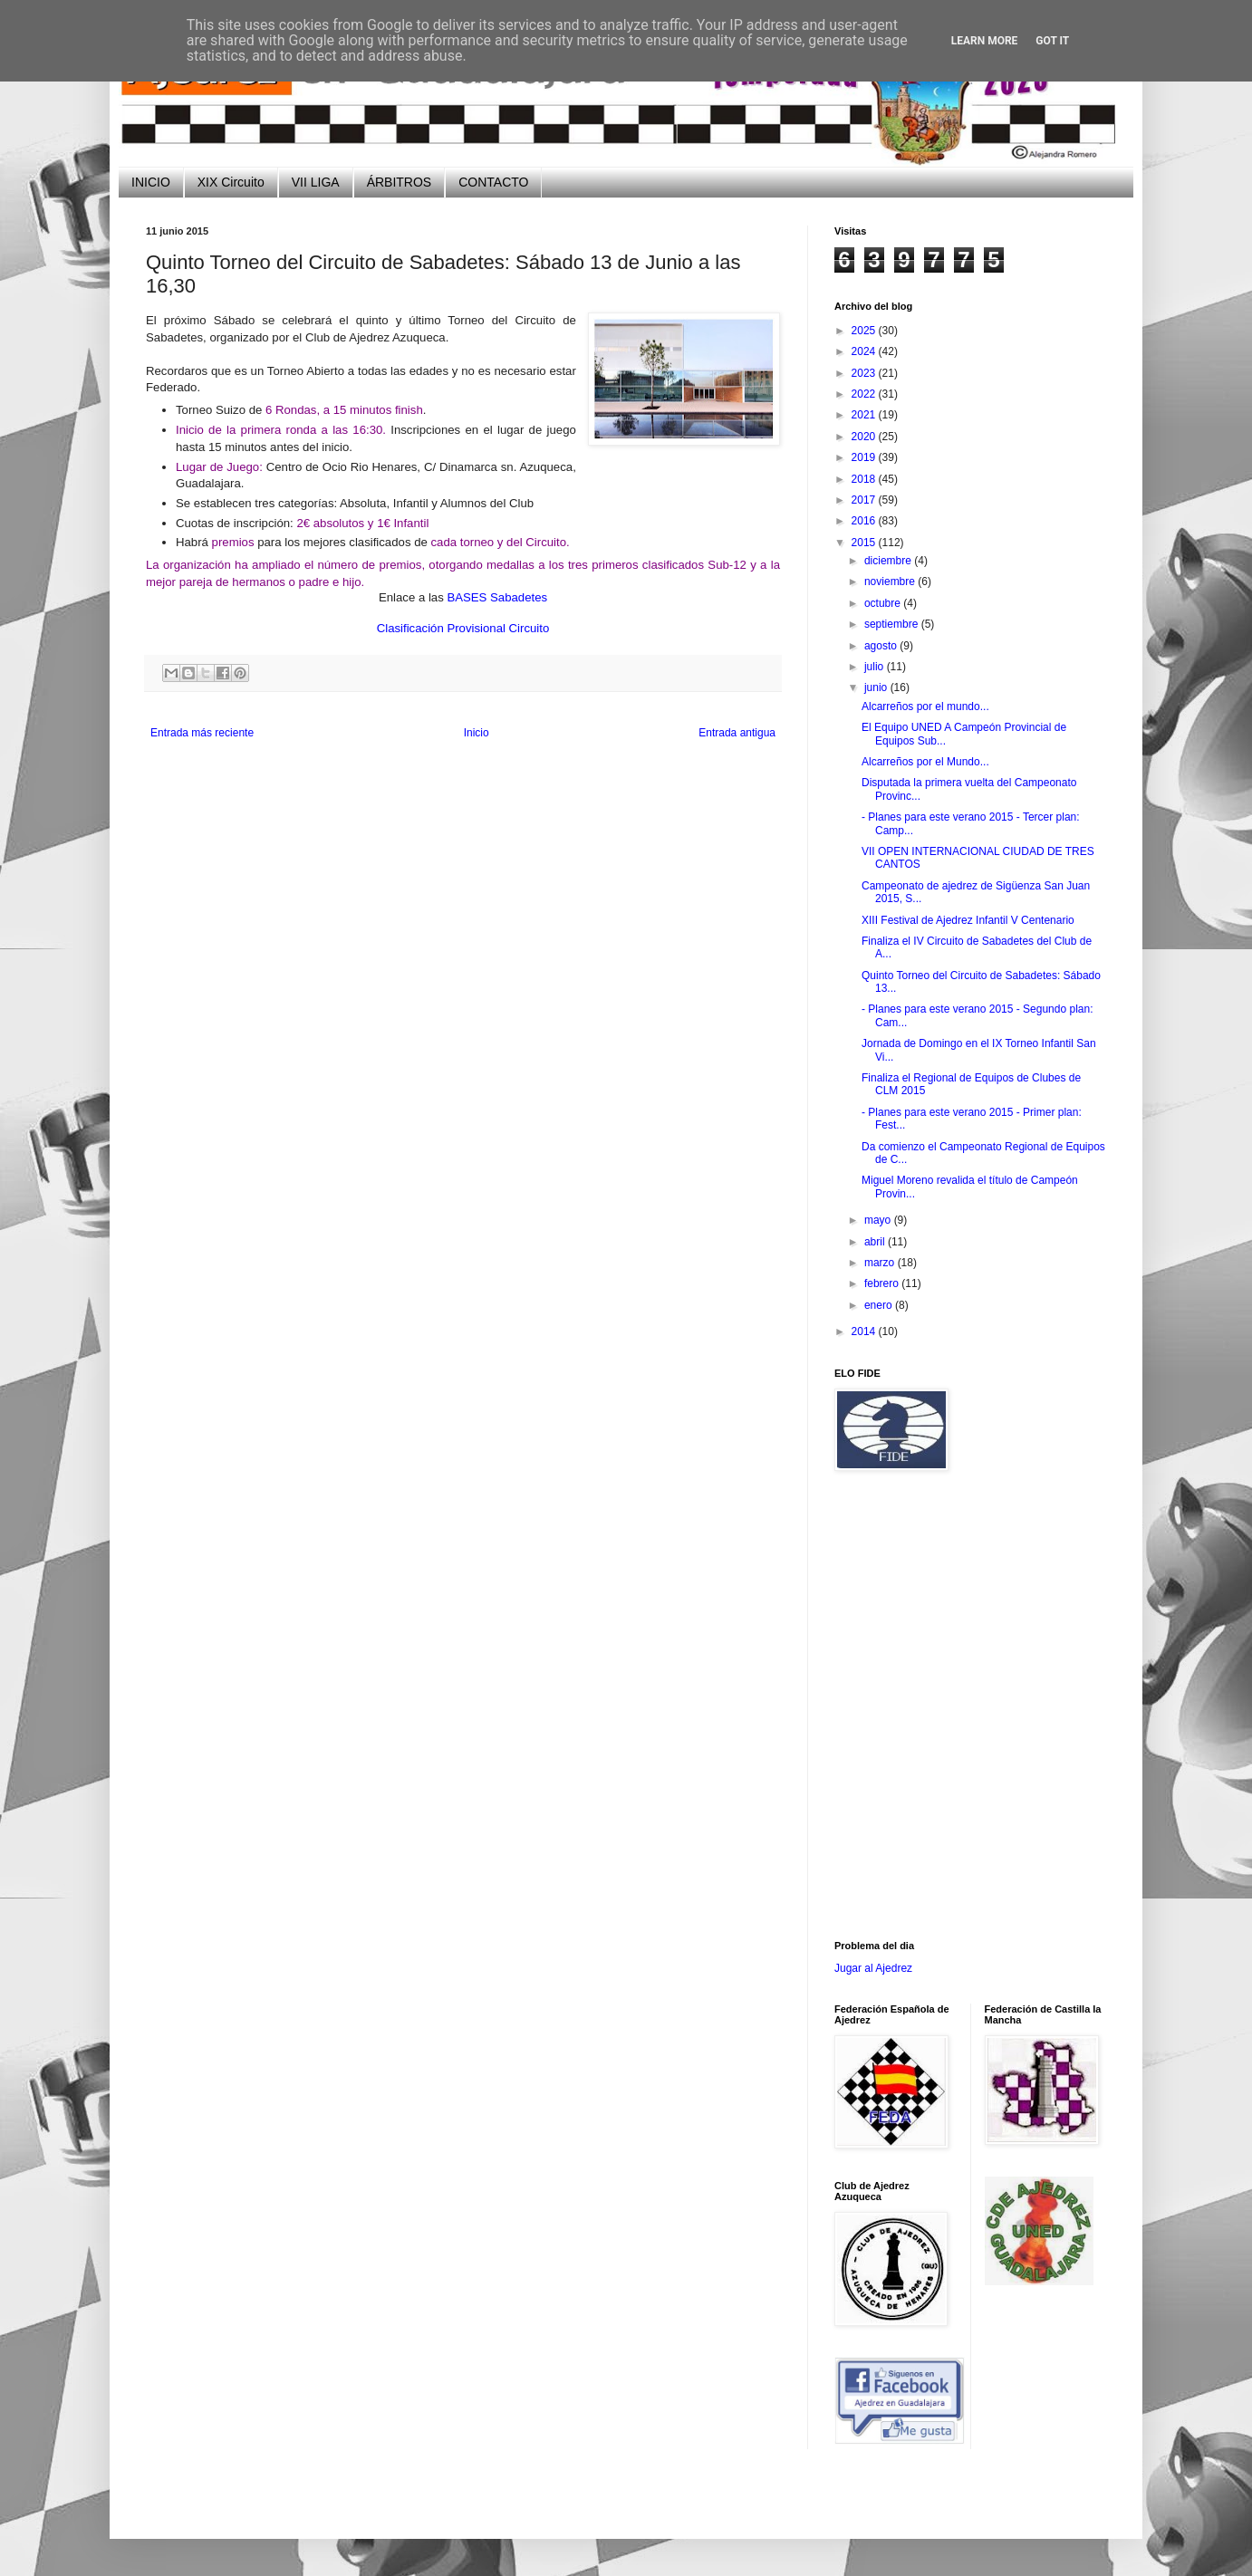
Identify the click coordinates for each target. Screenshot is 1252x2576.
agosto (882, 645)
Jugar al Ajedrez (873, 1968)
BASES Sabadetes (497, 597)
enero (879, 1305)
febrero (882, 1283)
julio (875, 666)
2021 (865, 415)
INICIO (150, 182)
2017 (865, 500)
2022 (865, 394)
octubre (883, 603)
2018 (865, 479)
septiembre (892, 624)
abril (876, 1241)
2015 (865, 542)
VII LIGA (316, 182)
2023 (865, 373)
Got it (1052, 40)
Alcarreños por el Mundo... (925, 761)
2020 (865, 436)
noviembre (891, 581)
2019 (865, 457)
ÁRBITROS (399, 182)
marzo (881, 1262)
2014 (865, 1331)
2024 (865, 351)
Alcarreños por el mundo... (925, 706)
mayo (879, 1220)
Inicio (476, 732)
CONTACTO (493, 182)
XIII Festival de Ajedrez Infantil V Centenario (968, 920)
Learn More (984, 40)
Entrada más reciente (202, 732)
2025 (865, 330)
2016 (865, 520)
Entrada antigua (736, 732)
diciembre (889, 560)
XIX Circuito (231, 182)
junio (877, 687)
